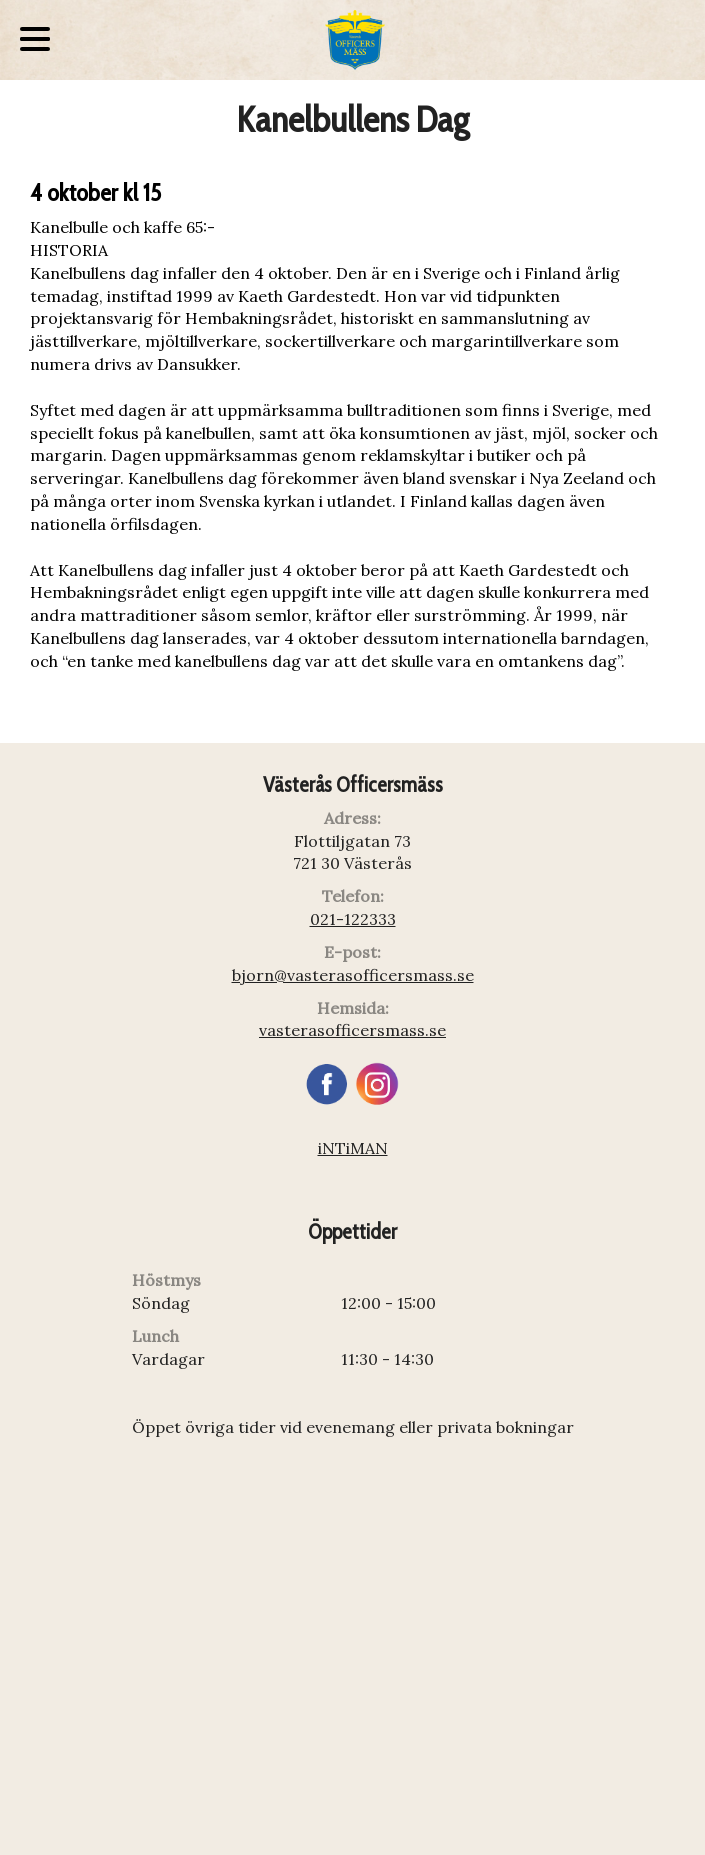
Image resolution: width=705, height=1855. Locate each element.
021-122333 (353, 919)
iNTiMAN (353, 1148)
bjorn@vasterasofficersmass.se (353, 975)
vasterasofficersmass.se (352, 1030)
